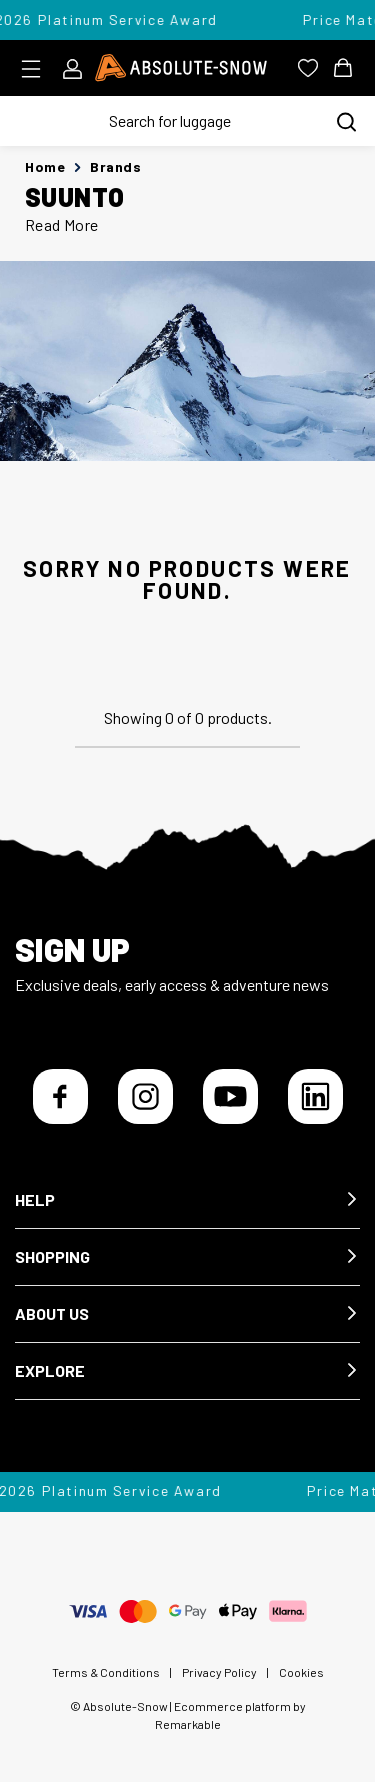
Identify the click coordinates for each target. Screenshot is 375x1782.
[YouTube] (230, 1096)
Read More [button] (62, 224)
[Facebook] (60, 1096)
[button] (187, 1200)
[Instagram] (145, 1096)
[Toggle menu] (37, 69)
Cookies (301, 1672)
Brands (115, 166)
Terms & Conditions (106, 1672)
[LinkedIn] (315, 1096)
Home (45, 166)
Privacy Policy (219, 1672)
